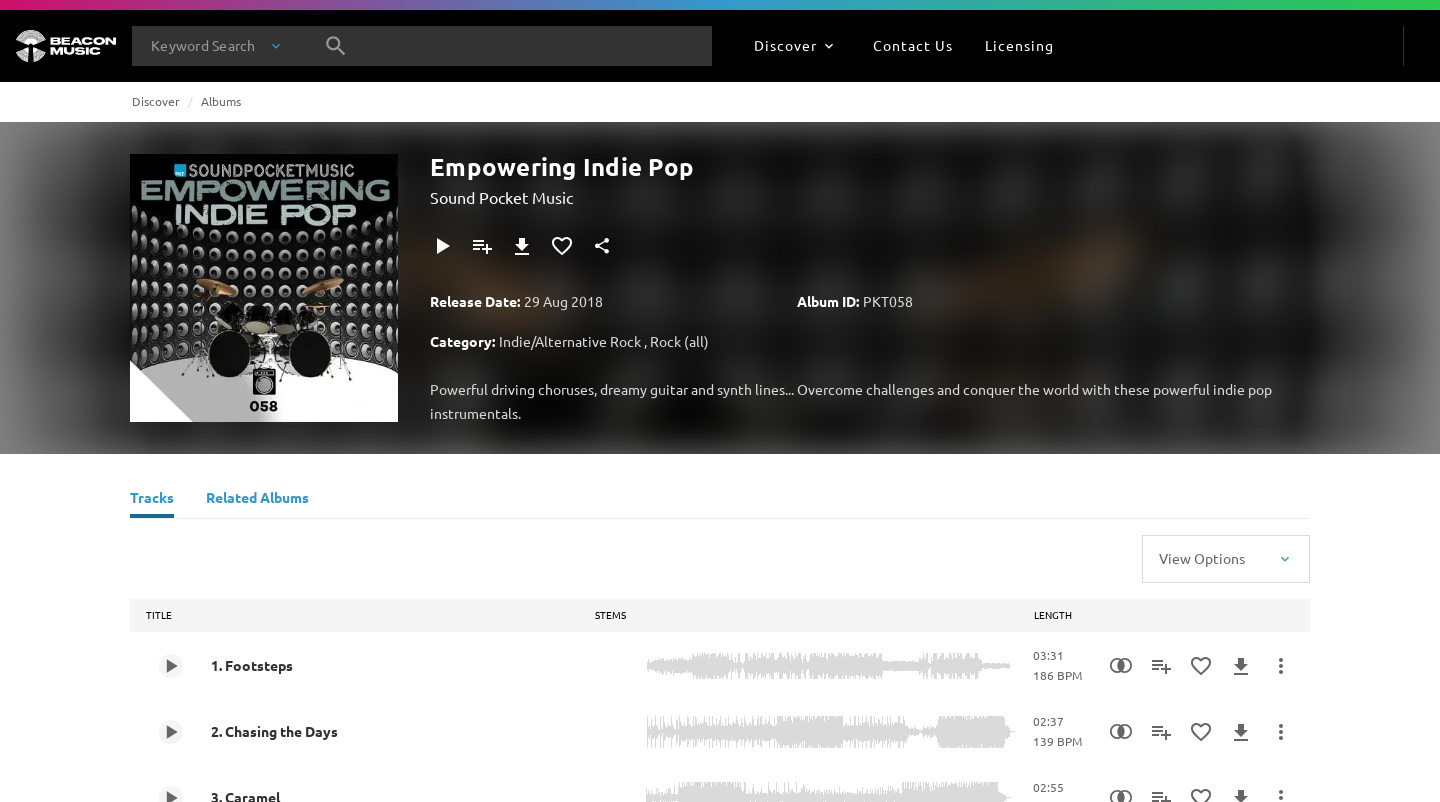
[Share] (602, 246)
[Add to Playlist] (482, 246)
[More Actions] (1281, 666)
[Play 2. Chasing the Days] (171, 732)
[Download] (522, 246)
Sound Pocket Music (501, 197)
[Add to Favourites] (562, 246)
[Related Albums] (257, 500)
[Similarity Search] (1121, 666)
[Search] (336, 46)
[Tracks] (152, 500)
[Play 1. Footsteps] (171, 666)
